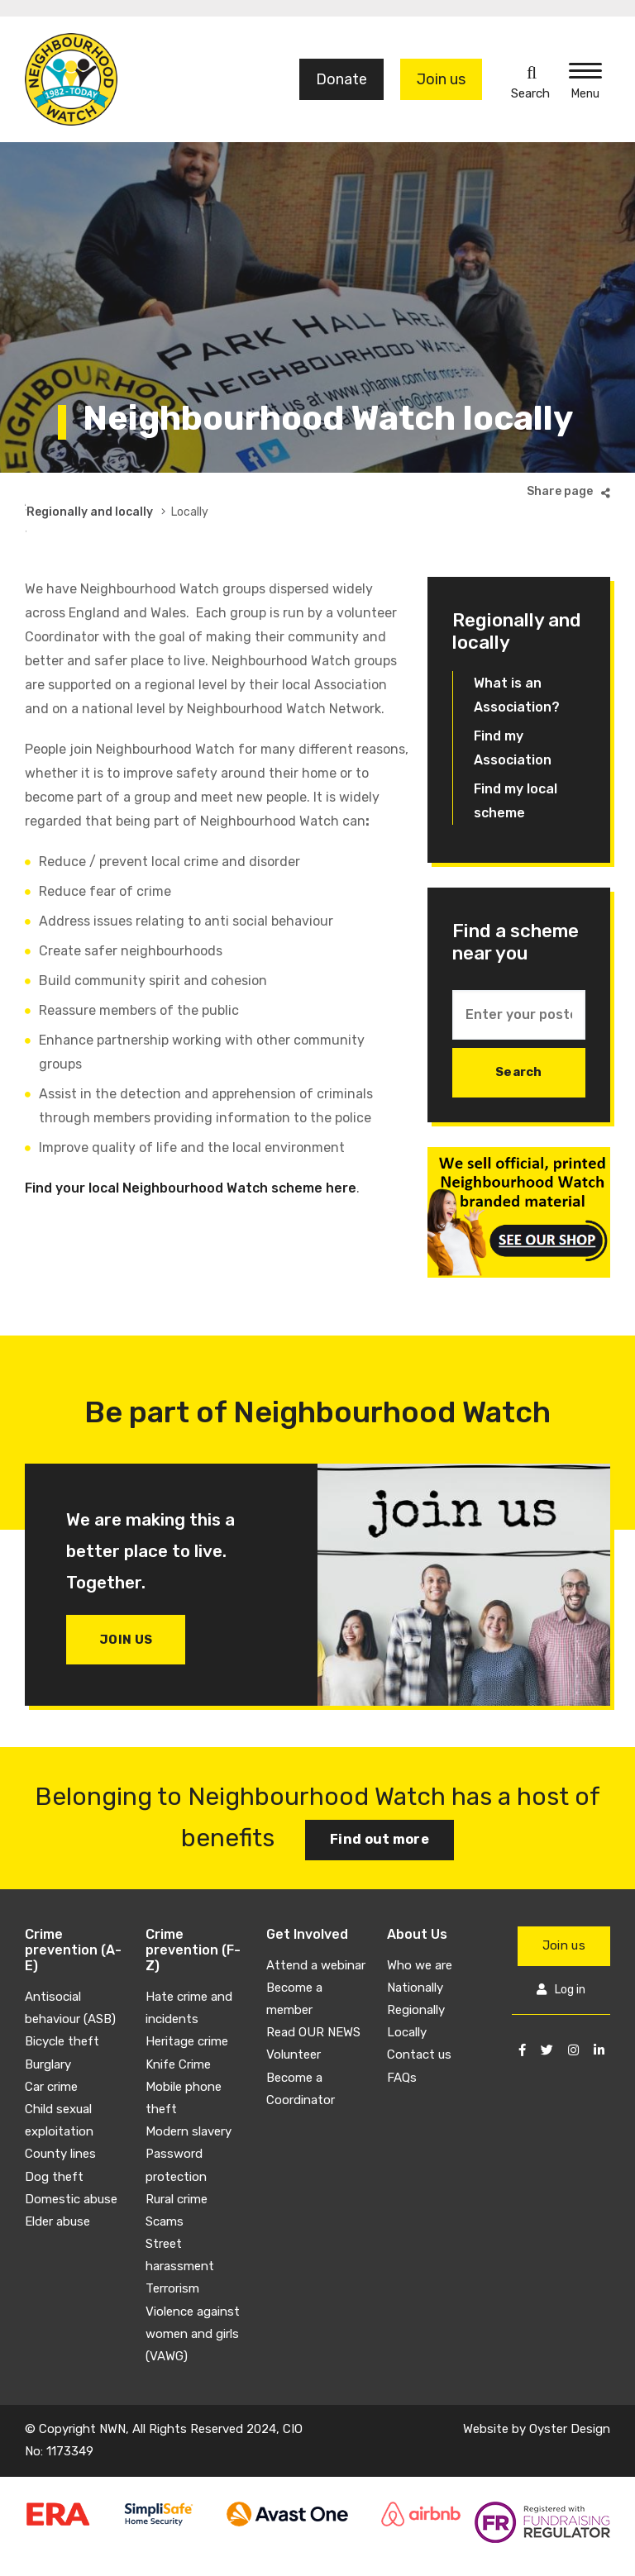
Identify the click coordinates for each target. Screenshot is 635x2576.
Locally (407, 1990)
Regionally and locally (303, 491)
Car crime (51, 2044)
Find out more (379, 1798)
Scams (165, 2179)
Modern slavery (189, 2089)
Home (41, 491)
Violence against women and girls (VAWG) (193, 2291)
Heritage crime (187, 2000)
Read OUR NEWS (313, 1990)
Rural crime (177, 2157)
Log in (570, 1948)
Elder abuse (57, 2179)
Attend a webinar (315, 1923)
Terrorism (172, 2247)
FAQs (402, 2035)
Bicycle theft (62, 2000)
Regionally (416, 1967)
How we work (184, 491)
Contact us (419, 2013)
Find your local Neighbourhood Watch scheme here (190, 1146)
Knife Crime (178, 2022)
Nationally (415, 1945)
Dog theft (54, 2134)
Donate (341, 79)
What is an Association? (517, 653)
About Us (102, 491)
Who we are (419, 1923)
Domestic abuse (71, 2157)
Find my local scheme (515, 759)
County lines (60, 2112)
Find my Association (512, 706)
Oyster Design (569, 2386)
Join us (441, 79)
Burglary (48, 2022)
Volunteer (293, 2013)
